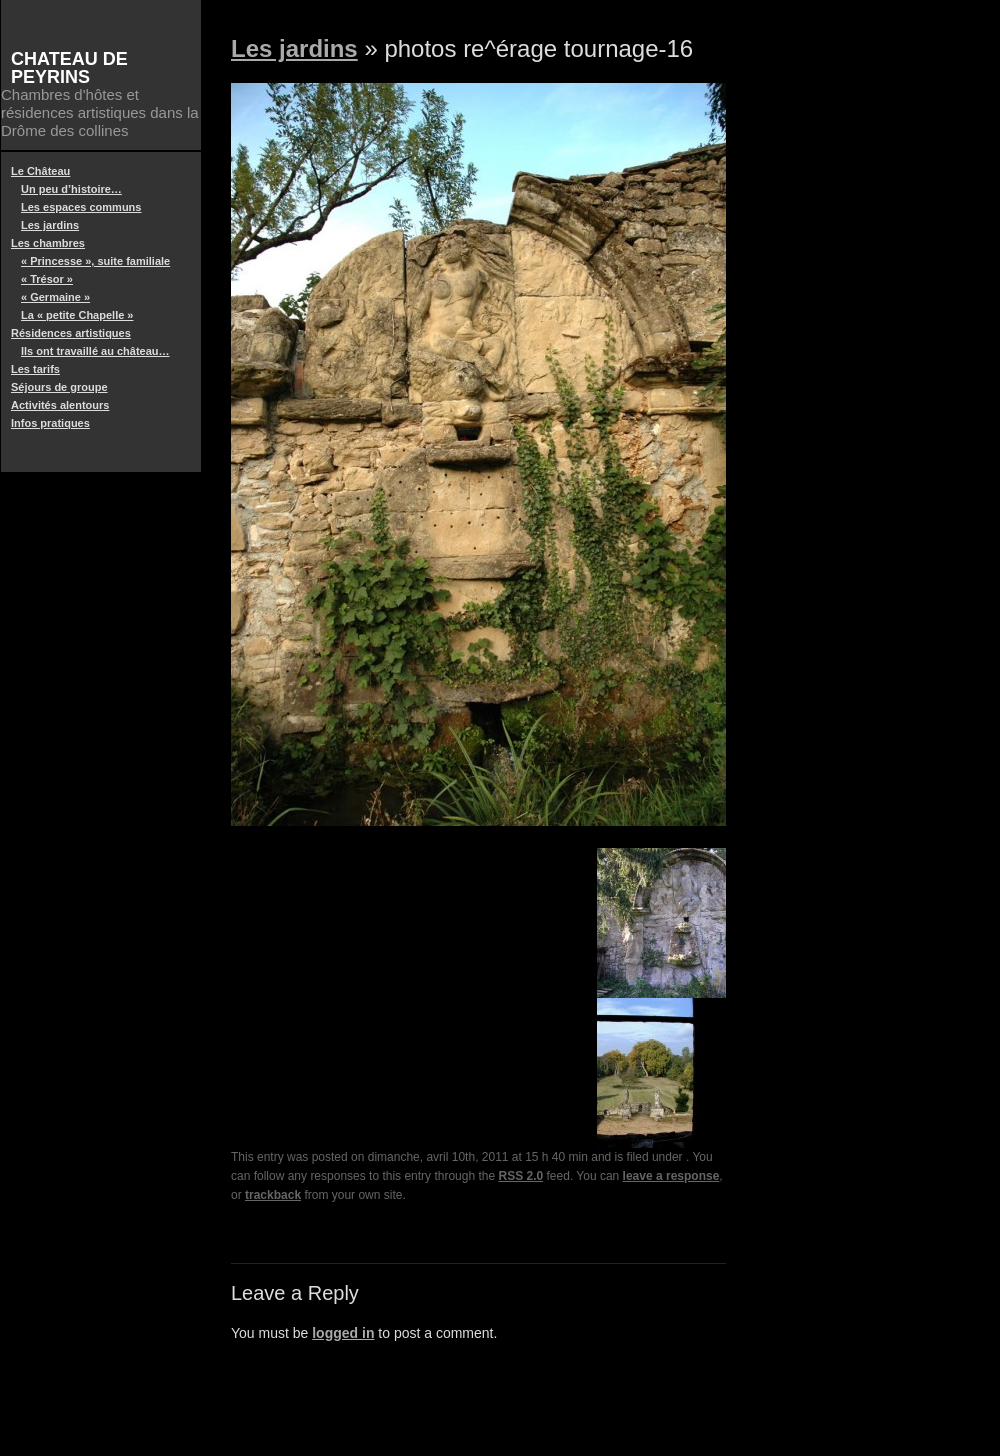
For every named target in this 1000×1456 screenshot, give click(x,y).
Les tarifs (35, 369)
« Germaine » (55, 297)
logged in (343, 1333)
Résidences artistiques (71, 333)
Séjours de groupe (59, 387)
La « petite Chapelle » (77, 315)
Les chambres (48, 243)
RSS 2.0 (521, 1176)
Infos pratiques (50, 423)
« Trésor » (47, 279)
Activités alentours (60, 405)
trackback (273, 1195)
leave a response (671, 1176)
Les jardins (50, 225)
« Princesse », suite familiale (95, 261)
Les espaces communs (81, 207)
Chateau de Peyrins (69, 68)
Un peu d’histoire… (71, 189)
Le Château (40, 171)
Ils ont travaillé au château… (95, 351)
